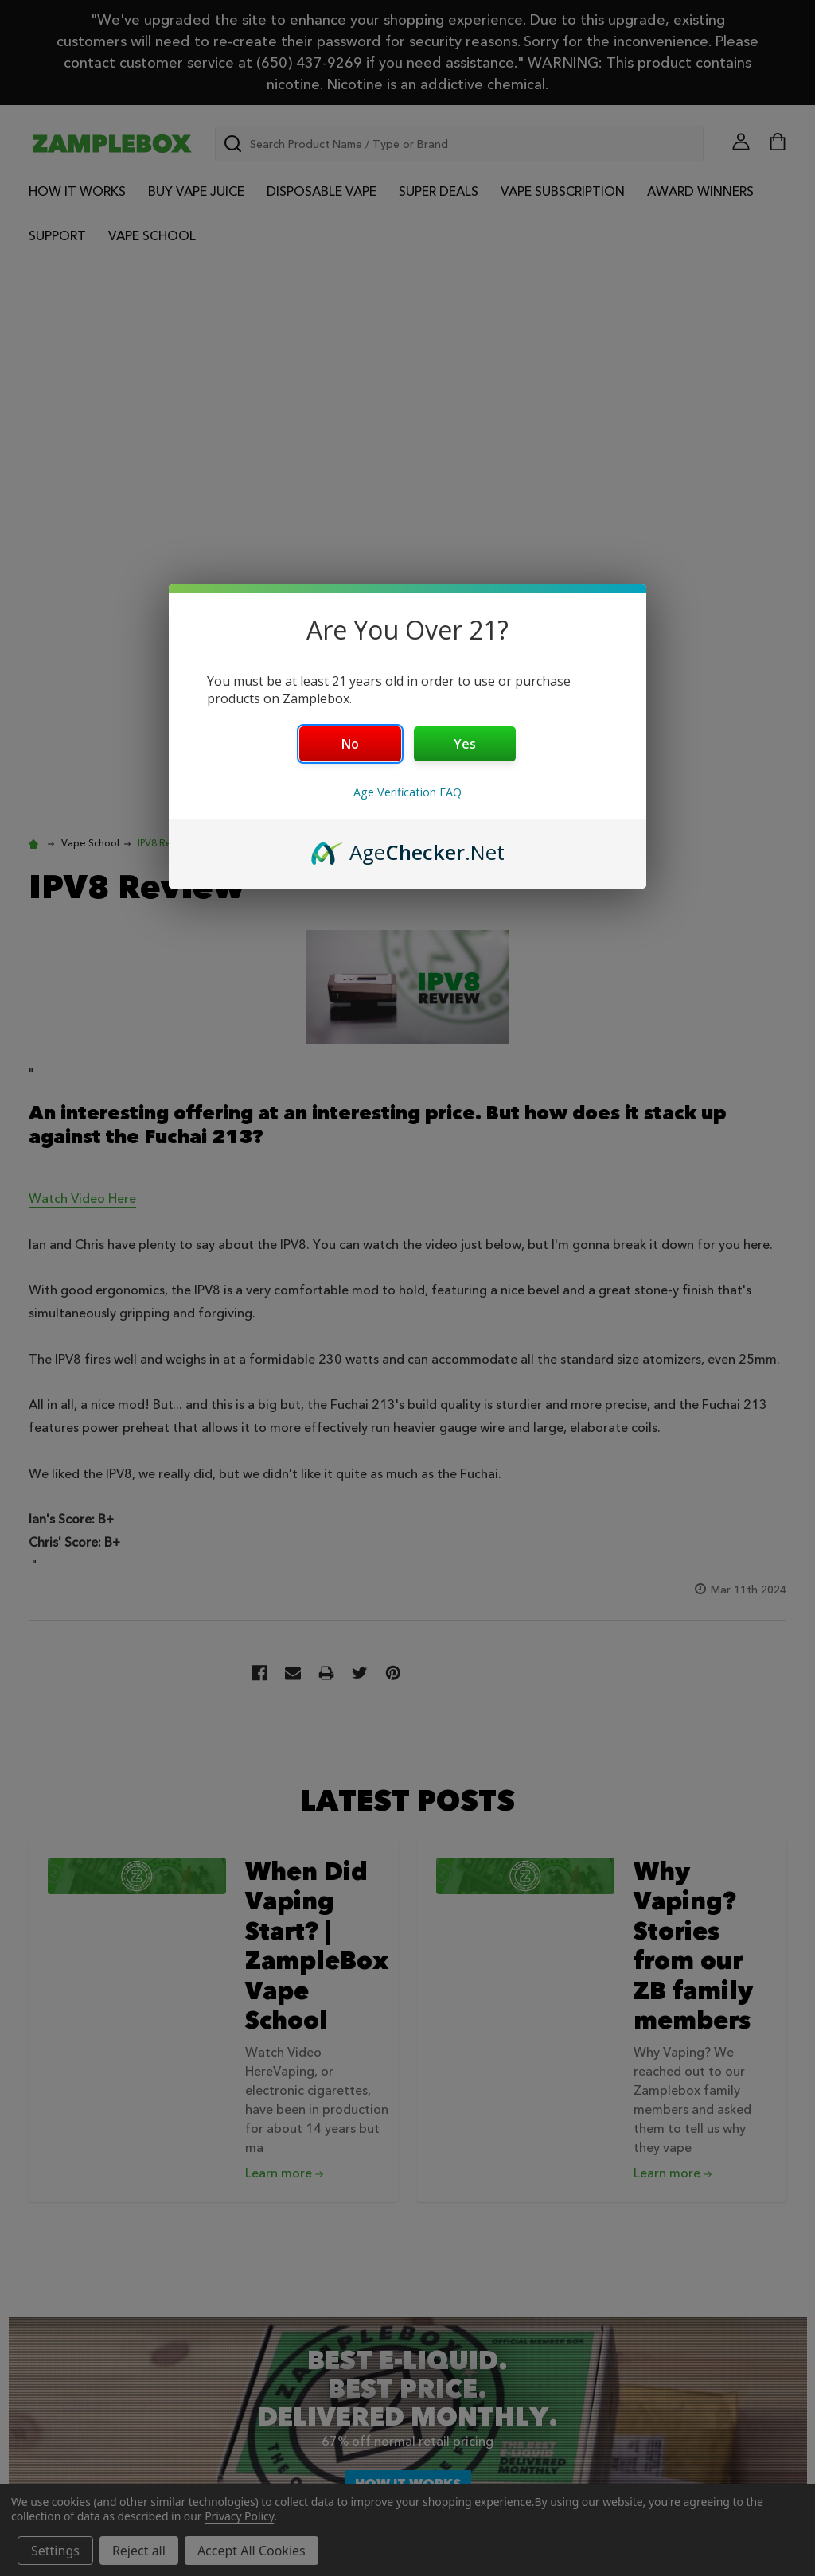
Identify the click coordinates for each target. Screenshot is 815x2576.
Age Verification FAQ (407, 792)
